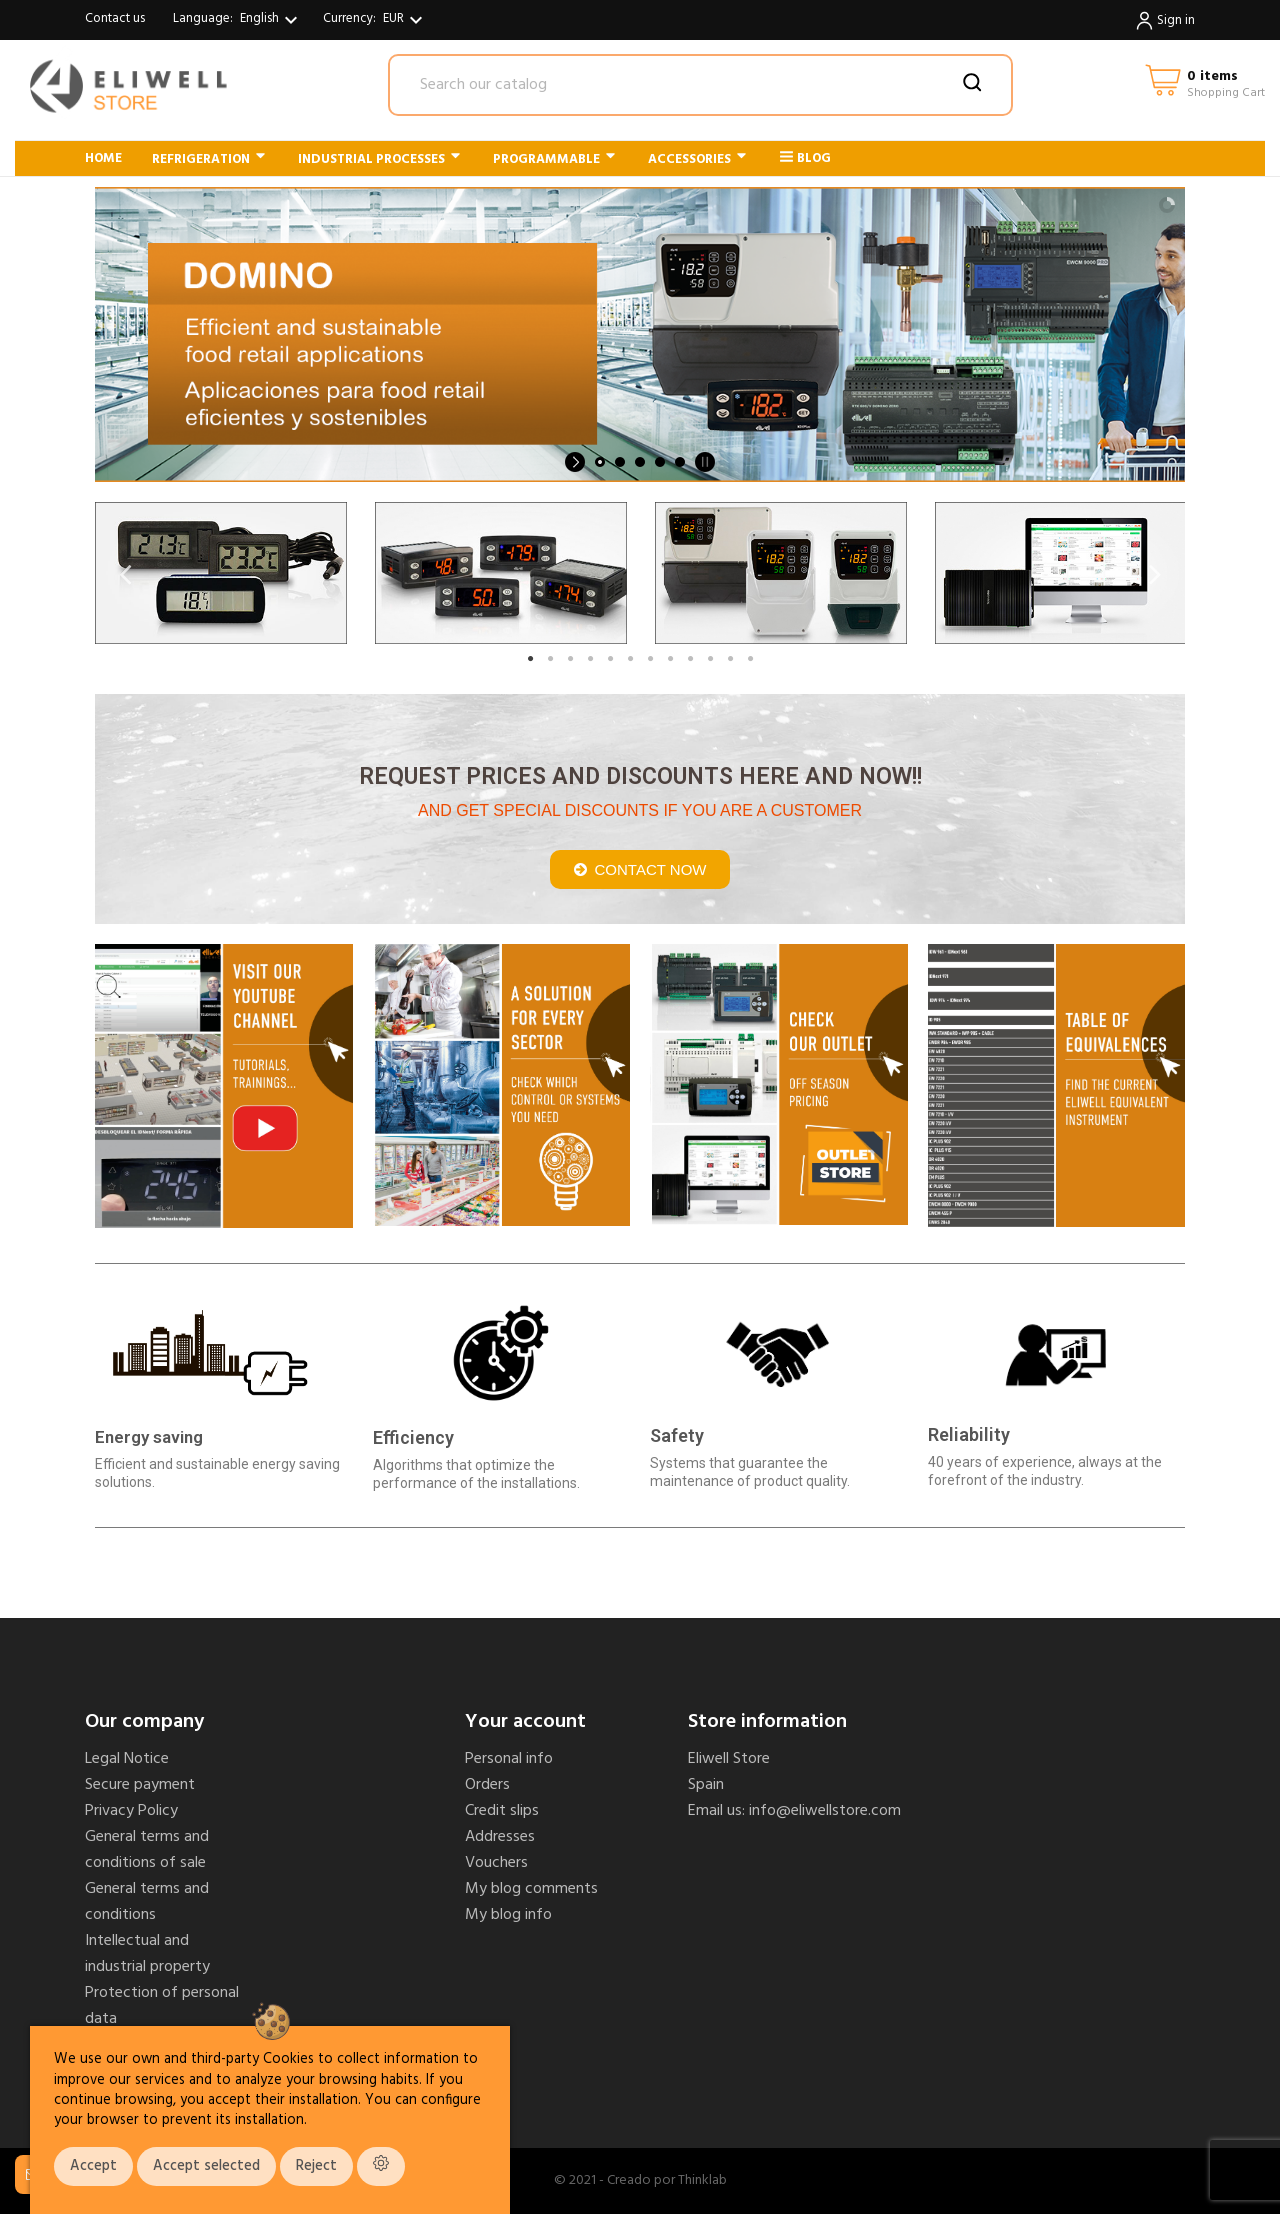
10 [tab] (710, 659)
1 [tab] (530, 659)
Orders (487, 1785)
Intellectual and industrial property (147, 1954)
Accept (93, 2166)
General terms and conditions (147, 1902)
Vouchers (496, 1863)
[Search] (700, 85)
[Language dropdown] (271, 20)
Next (1155, 573)
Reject (316, 2166)
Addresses (500, 1837)
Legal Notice (127, 1759)
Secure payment (140, 1785)
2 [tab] (550, 659)
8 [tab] (670, 659)
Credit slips (502, 1811)
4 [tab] (590, 659)
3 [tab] (570, 659)
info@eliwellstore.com (825, 1811)
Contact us (115, 18)
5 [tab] (610, 659)
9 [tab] (690, 659)
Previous (125, 573)
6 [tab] (630, 659)
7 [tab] (650, 659)
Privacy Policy (131, 1811)
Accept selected (206, 2166)
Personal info (509, 1759)
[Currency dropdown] (405, 20)
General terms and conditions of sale (147, 1850)
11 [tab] (730, 659)
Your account (525, 1722)
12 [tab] (750, 659)
